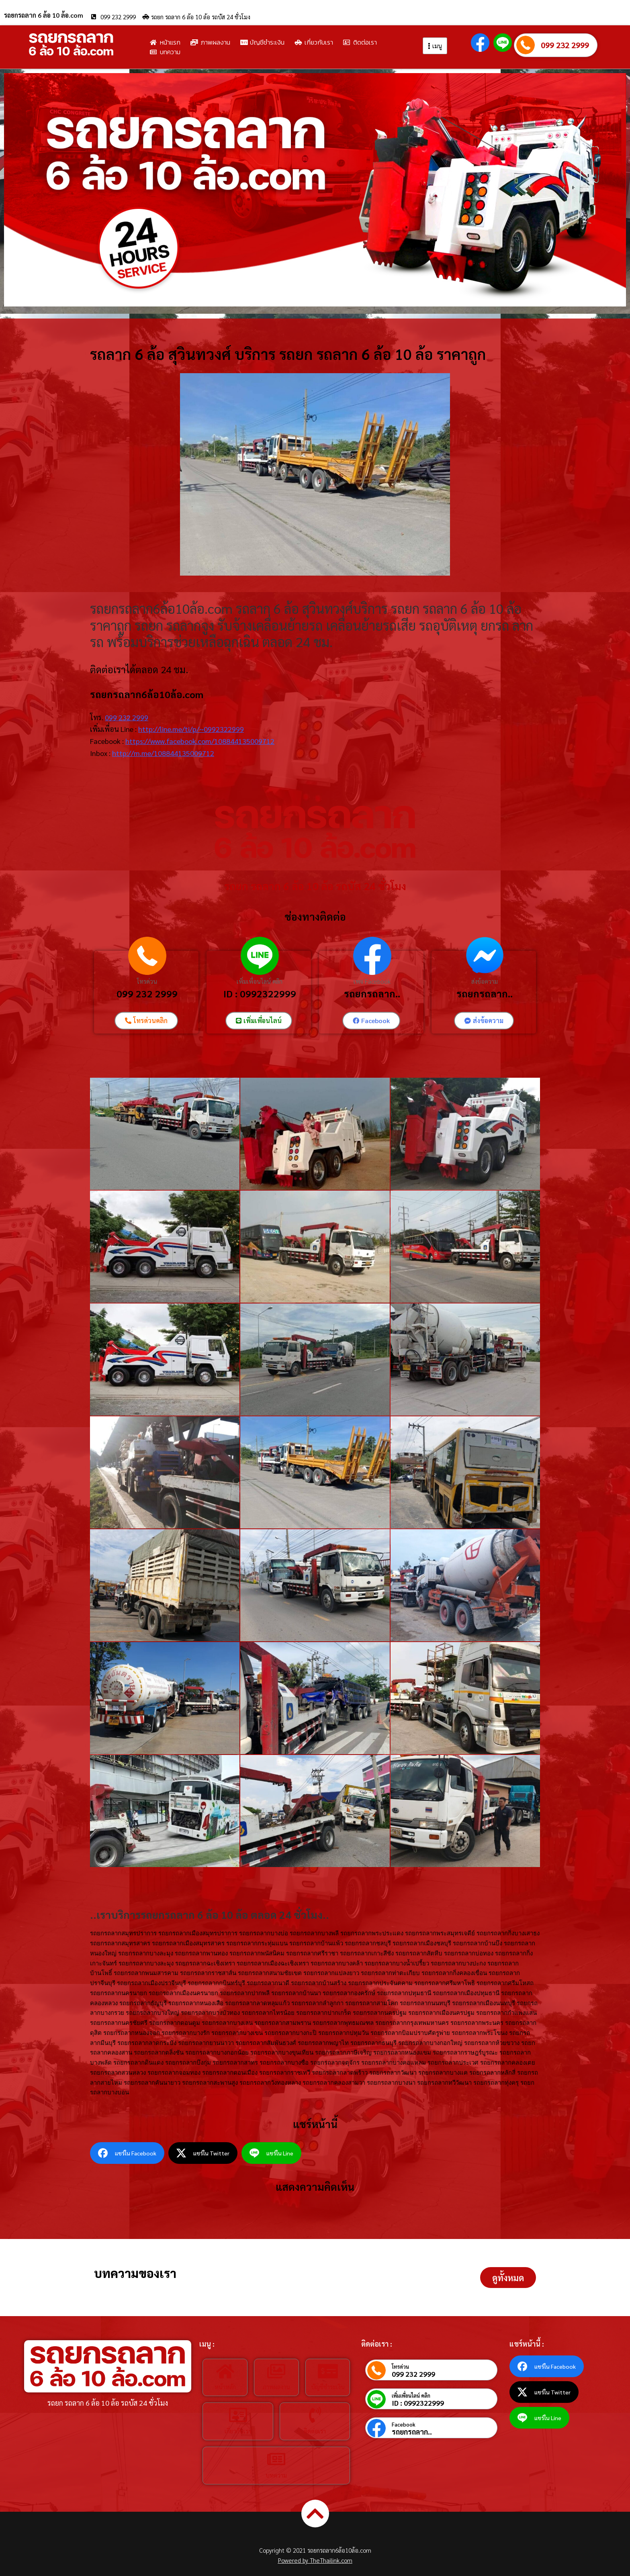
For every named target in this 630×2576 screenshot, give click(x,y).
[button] (508, 2277)
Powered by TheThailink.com (315, 2560)
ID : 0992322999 (259, 993)
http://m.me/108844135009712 (163, 753)
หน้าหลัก (225, 2386)
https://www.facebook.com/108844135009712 (199, 741)
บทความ (276, 2475)
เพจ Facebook (372, 981)
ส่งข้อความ (484, 981)
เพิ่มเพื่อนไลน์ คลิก (259, 981)
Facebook (403, 2424)
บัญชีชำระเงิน (328, 2386)
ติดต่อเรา (315, 2431)
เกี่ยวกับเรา (238, 2431)
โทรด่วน (147, 981)
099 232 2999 (565, 45)
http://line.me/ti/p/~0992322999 (191, 728)
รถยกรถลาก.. (372, 993)
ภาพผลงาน (276, 2386)
